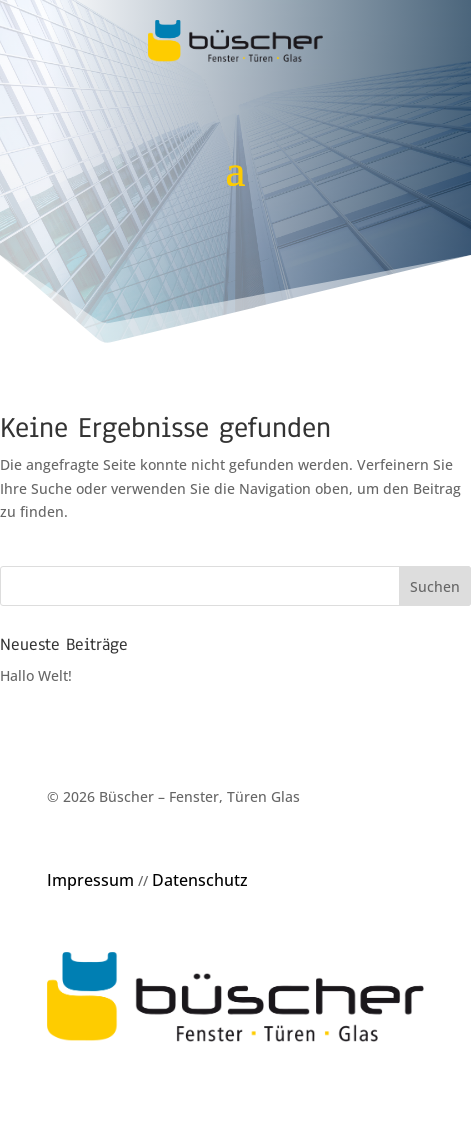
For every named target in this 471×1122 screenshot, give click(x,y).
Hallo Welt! (36, 675)
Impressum (90, 880)
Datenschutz (200, 880)
